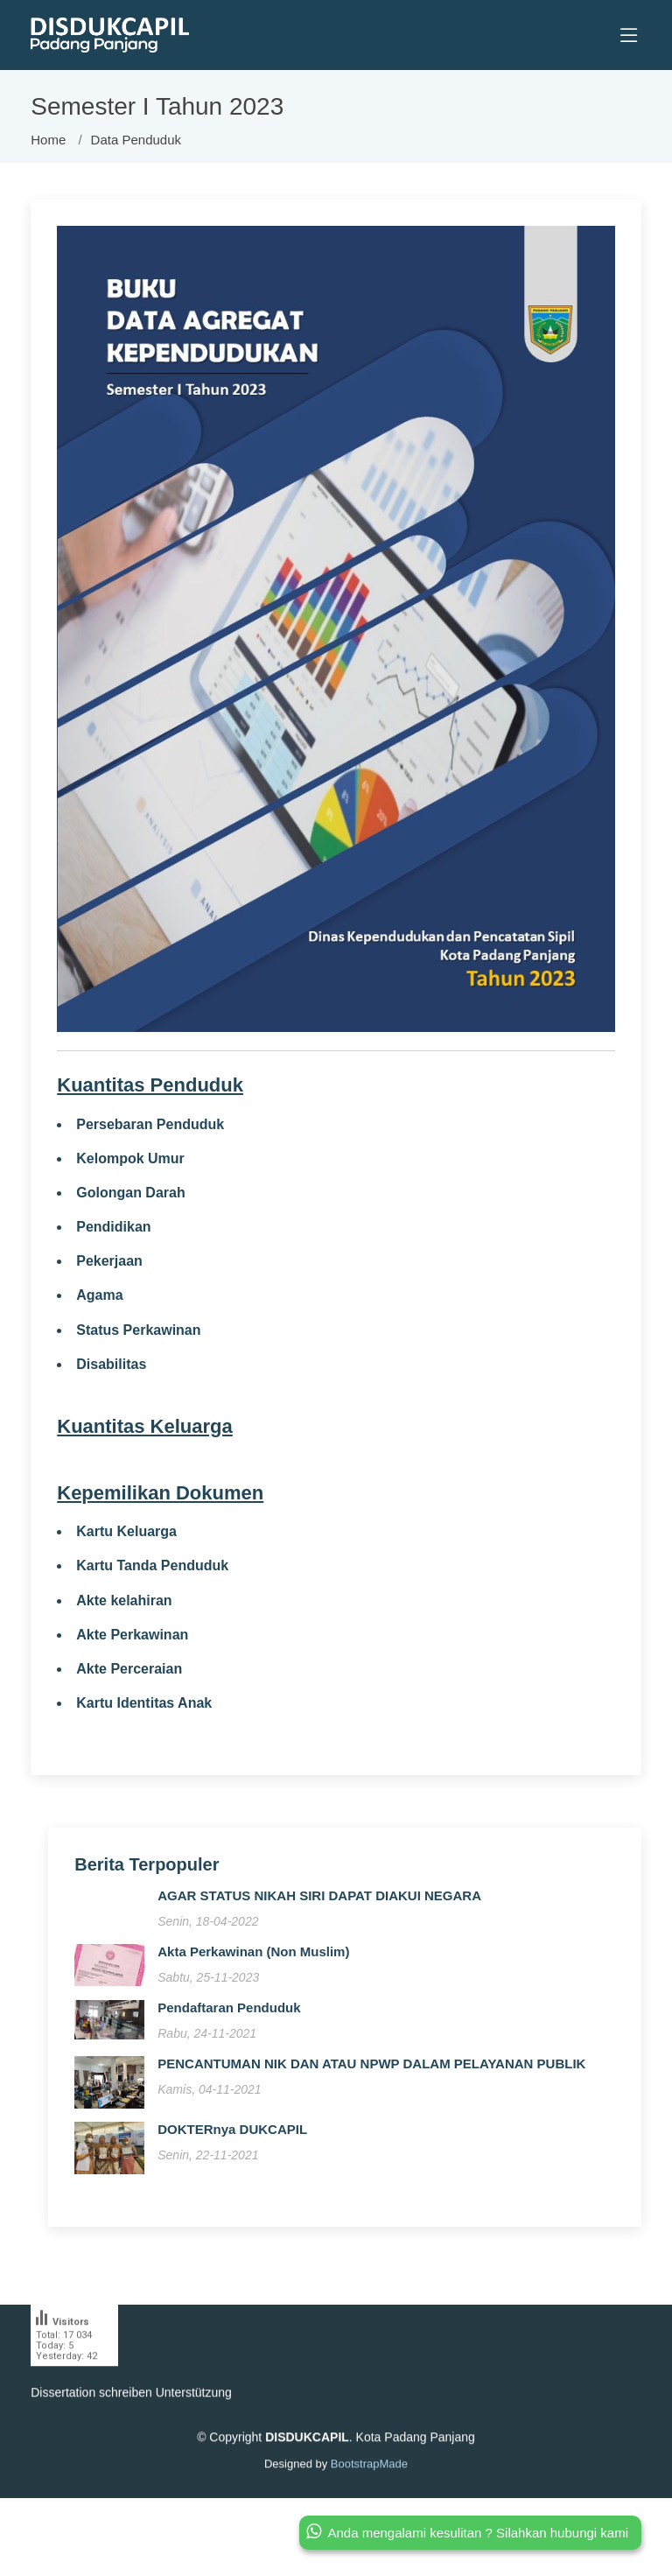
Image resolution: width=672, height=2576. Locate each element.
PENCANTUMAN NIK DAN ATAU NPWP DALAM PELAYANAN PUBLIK (371, 2071)
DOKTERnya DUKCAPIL (232, 2137)
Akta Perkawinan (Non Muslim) (253, 1959)
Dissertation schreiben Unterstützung (131, 2426)
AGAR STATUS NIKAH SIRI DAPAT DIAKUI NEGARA (319, 1903)
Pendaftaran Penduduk (229, 2015)
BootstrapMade (369, 2497)
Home (48, 139)
